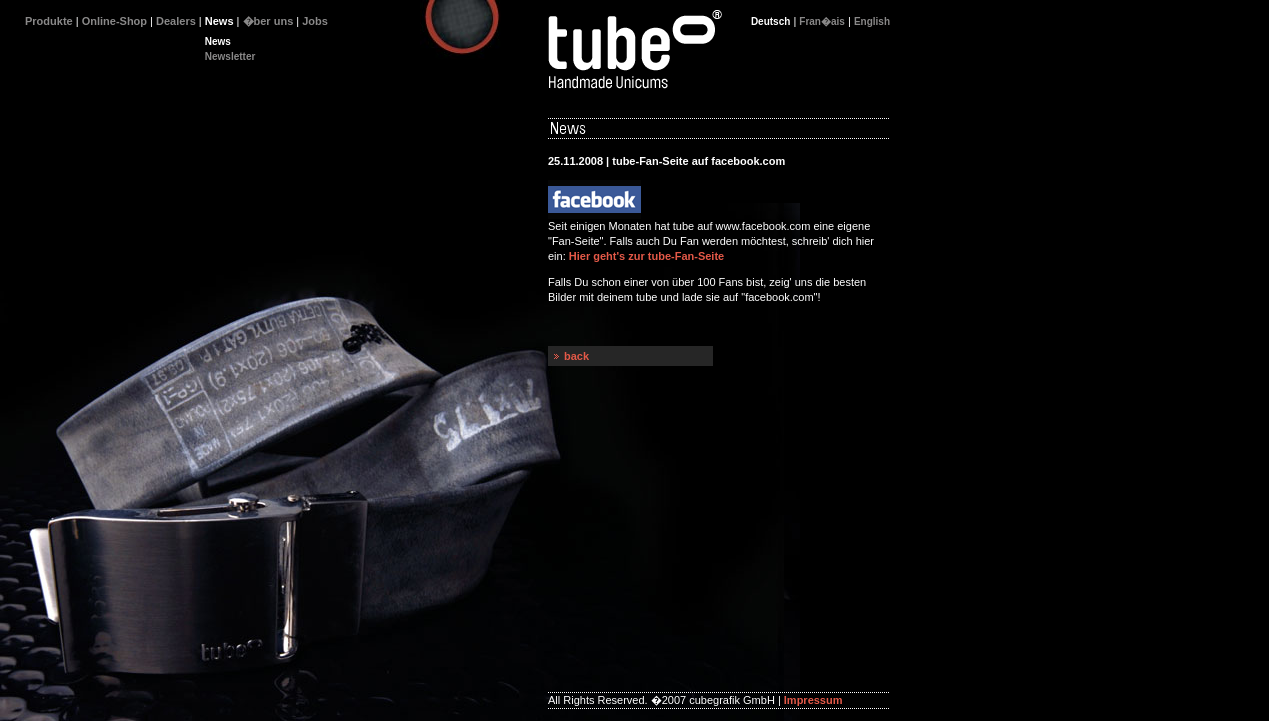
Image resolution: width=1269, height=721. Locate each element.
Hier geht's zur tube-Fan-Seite (646, 256)
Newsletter (230, 56)
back (576, 356)
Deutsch (770, 21)
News (218, 41)
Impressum (813, 700)
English (872, 21)
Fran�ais (822, 21)
